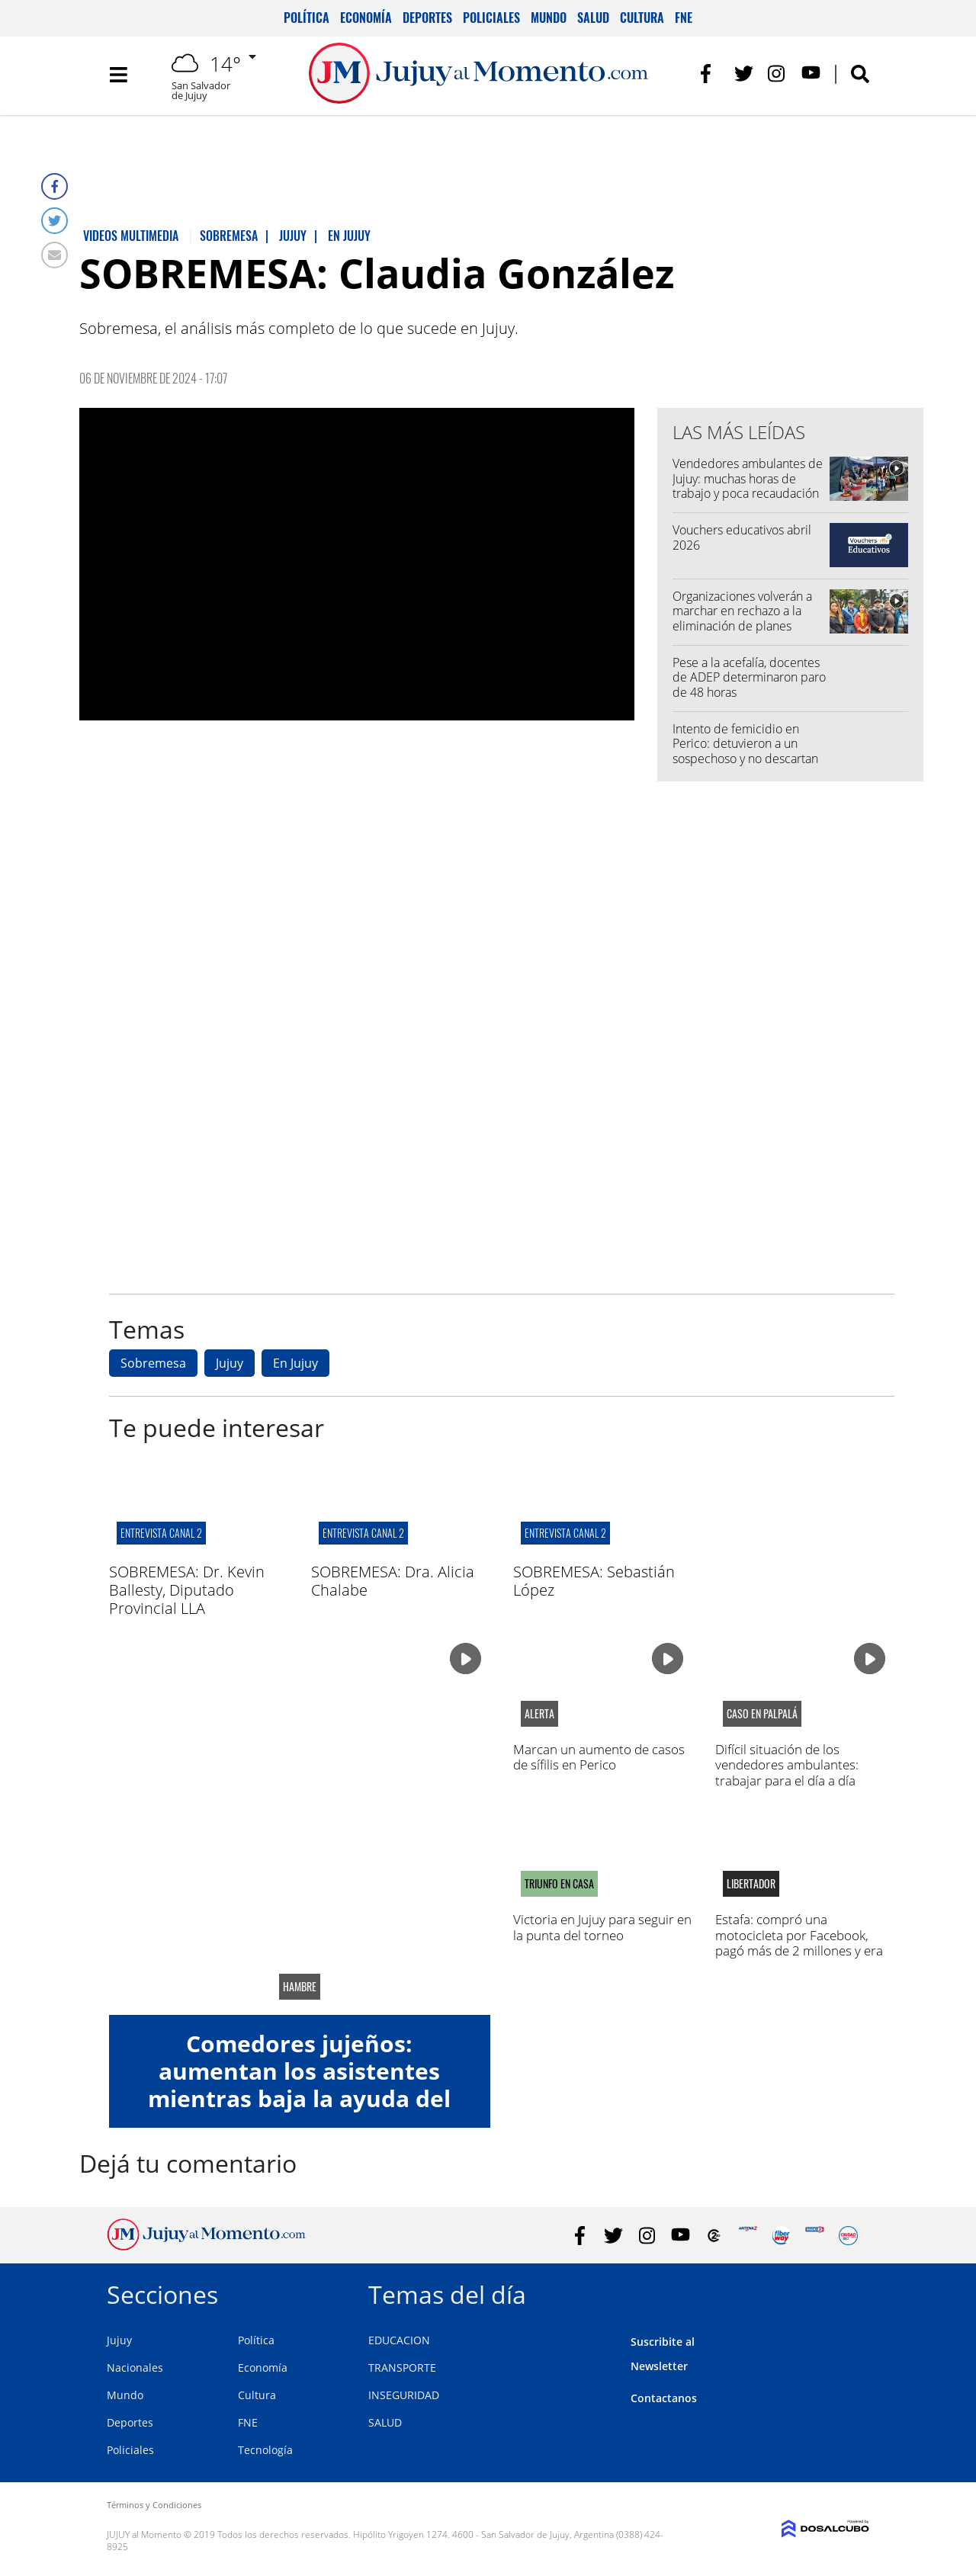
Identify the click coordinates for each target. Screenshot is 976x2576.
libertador (751, 1883)
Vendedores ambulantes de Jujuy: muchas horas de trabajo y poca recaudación (748, 478)
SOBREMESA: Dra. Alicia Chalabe (392, 1580)
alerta (539, 1713)
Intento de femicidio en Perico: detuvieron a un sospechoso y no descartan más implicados (745, 750)
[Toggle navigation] (118, 76)
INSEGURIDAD (403, 2395)
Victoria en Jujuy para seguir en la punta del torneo (602, 1926)
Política (306, 17)
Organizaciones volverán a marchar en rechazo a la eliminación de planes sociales (742, 618)
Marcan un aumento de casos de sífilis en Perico (599, 1756)
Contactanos (664, 2398)
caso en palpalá (762, 1713)
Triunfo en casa (559, 1883)
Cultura (642, 17)
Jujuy (229, 1363)
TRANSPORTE (402, 2367)
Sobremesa (153, 1363)
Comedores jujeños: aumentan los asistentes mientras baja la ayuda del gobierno (299, 2084)
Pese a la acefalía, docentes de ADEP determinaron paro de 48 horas (749, 677)
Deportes (427, 17)
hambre (299, 1986)
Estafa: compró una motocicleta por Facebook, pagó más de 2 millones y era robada (799, 1942)
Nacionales (135, 2367)
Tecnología (265, 2450)
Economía (366, 17)
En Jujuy (295, 1363)
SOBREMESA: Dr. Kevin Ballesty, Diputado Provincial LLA (187, 1589)
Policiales (491, 17)
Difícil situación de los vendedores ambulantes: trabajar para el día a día (787, 1764)
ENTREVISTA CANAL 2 (161, 1533)
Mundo (549, 17)
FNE (683, 17)
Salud (593, 17)
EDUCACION (399, 2340)
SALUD (385, 2422)
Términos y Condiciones (154, 2504)
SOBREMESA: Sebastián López (594, 1580)
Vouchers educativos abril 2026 (742, 537)
